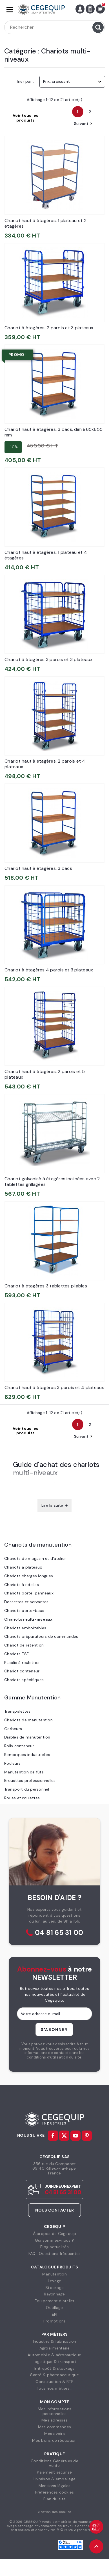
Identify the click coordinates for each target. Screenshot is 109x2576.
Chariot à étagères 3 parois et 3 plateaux (48, 659)
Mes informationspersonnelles (54, 2411)
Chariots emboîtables (25, 1627)
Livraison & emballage (54, 2478)
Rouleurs (12, 1763)
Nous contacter (54, 2210)
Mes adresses (54, 2420)
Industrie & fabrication (54, 2341)
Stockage (54, 2287)
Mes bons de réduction (54, 2440)
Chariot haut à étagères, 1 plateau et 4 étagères (46, 555)
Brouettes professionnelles (30, 1780)
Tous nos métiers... (54, 2388)
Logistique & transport (55, 2361)
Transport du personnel (26, 1789)
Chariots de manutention (38, 1544)
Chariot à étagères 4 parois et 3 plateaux (49, 970)
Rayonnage (54, 2294)
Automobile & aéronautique (54, 2354)
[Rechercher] (54, 27)
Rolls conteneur (19, 1745)
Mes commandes (54, 2426)
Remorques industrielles (27, 1754)
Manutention (54, 2274)
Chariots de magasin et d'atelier (35, 1558)
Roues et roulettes (22, 1797)
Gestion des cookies (55, 2512)
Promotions (54, 2321)
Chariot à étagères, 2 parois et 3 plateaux (49, 328)
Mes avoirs (54, 2433)
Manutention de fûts (24, 1772)
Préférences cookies (54, 2492)
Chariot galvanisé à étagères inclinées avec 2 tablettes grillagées (52, 1181)
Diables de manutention (27, 1737)
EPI (54, 2314)
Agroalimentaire (54, 2348)
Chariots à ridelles (21, 1584)
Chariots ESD (17, 1653)
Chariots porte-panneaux (29, 1593)
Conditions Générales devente (54, 2463)
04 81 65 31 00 (59, 1933)
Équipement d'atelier (55, 2300)
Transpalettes (17, 1711)
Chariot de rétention (24, 1645)
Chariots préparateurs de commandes (41, 1636)
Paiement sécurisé (54, 2472)
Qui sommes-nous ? (54, 2240)
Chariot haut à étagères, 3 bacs (38, 868)
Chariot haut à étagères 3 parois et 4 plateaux (54, 1387)
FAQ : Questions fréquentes (54, 2253)
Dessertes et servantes (26, 1601)
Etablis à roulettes (21, 1662)
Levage (54, 2280)
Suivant (84, 123)
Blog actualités (54, 2246)
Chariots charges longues (28, 1575)
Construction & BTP (54, 2381)
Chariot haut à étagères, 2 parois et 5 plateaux (45, 1074)
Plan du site (54, 2498)
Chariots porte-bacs (24, 1610)
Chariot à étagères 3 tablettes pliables (46, 1286)
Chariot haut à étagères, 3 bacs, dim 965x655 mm (54, 432)
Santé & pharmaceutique (54, 2374)
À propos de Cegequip (54, 2233)
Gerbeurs (13, 1728)
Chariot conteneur (21, 1671)
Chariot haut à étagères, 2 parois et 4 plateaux (45, 764)
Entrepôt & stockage (54, 2368)
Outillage (54, 2307)
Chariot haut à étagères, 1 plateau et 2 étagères (45, 223)
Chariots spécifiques (24, 1679)
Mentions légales (55, 2485)
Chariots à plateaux (23, 1567)
